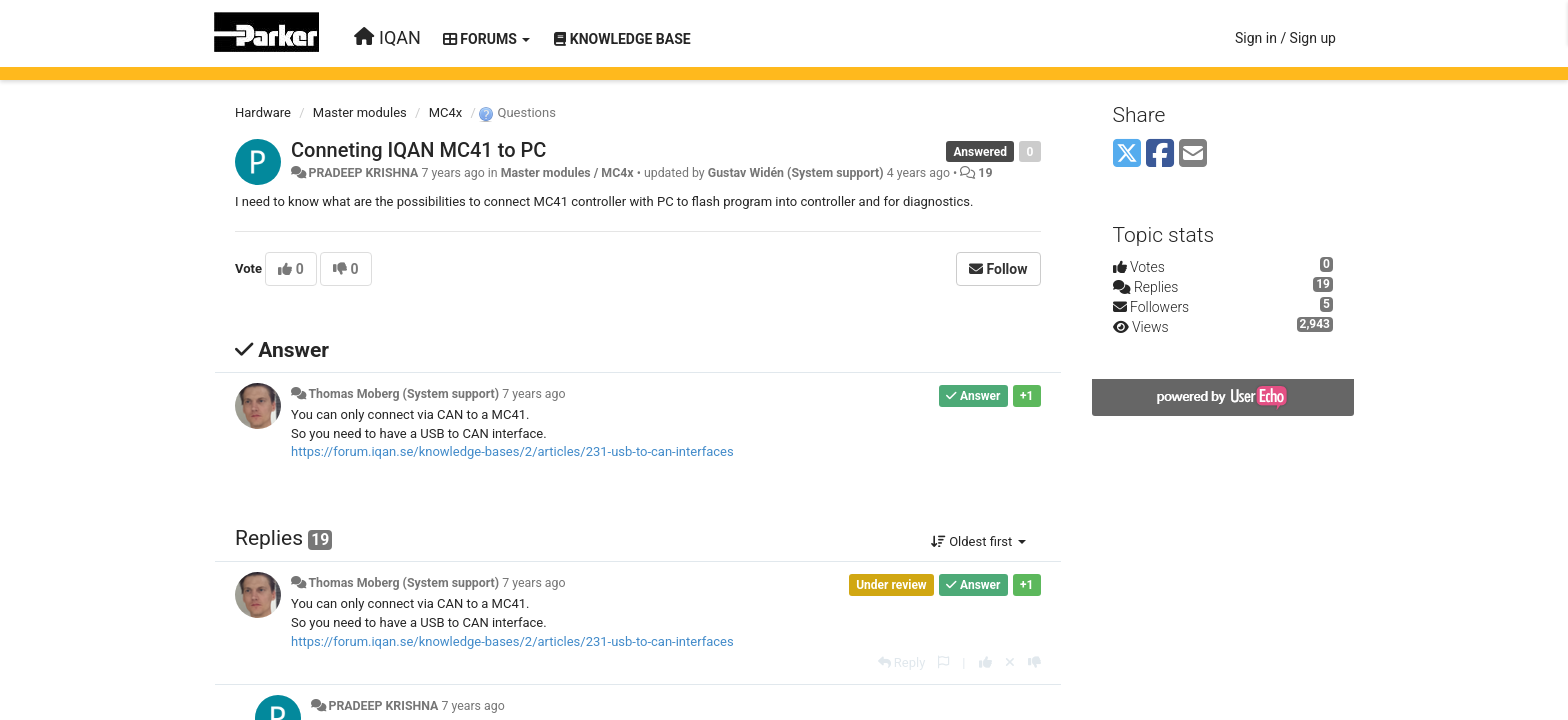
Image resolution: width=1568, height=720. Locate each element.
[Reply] (902, 662)
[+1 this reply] (985, 662)
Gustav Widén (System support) (796, 173)
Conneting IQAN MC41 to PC (418, 150)
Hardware (263, 112)
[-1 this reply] (1034, 662)
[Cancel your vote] (1010, 662)
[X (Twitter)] (1127, 154)
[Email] (1193, 154)
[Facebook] (1160, 154)
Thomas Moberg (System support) (403, 394)
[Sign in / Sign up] (1285, 38)
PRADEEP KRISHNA (363, 173)
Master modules (360, 112)
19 (985, 173)
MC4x (446, 112)
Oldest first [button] (978, 541)
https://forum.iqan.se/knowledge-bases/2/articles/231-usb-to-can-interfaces (512, 451)
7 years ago (533, 394)
